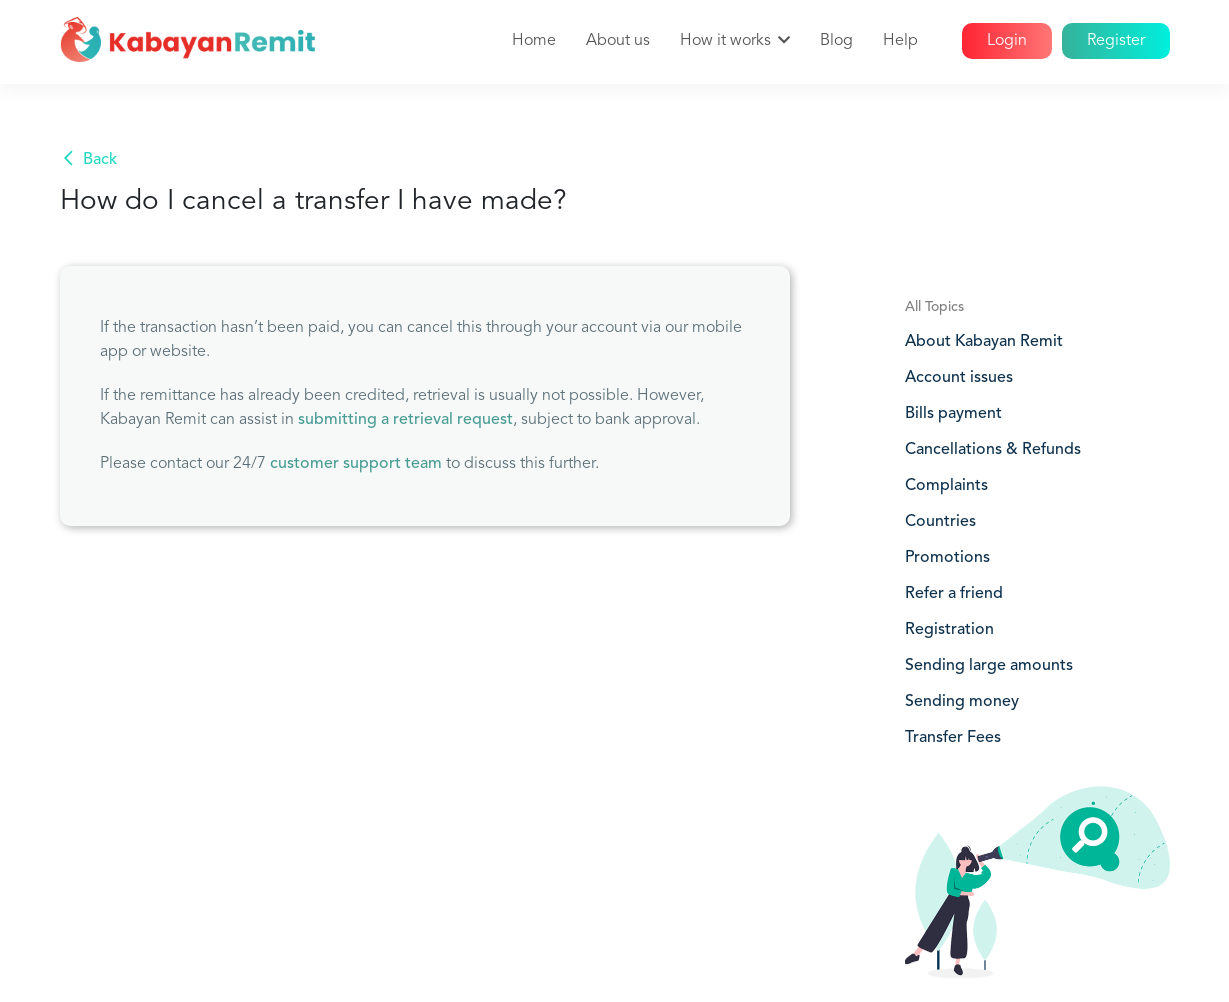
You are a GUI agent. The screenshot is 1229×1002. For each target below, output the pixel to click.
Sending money (962, 702)
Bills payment (953, 414)
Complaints (946, 486)
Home (534, 41)
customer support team (356, 464)
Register (1116, 41)
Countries (940, 522)
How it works (725, 41)
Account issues (959, 378)
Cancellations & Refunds (993, 450)
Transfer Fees (953, 738)
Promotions (947, 558)
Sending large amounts (989, 666)
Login (1007, 41)
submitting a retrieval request (405, 420)
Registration (949, 630)
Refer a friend (954, 594)
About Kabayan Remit (984, 342)
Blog (836, 41)
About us (618, 41)
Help (900, 41)
